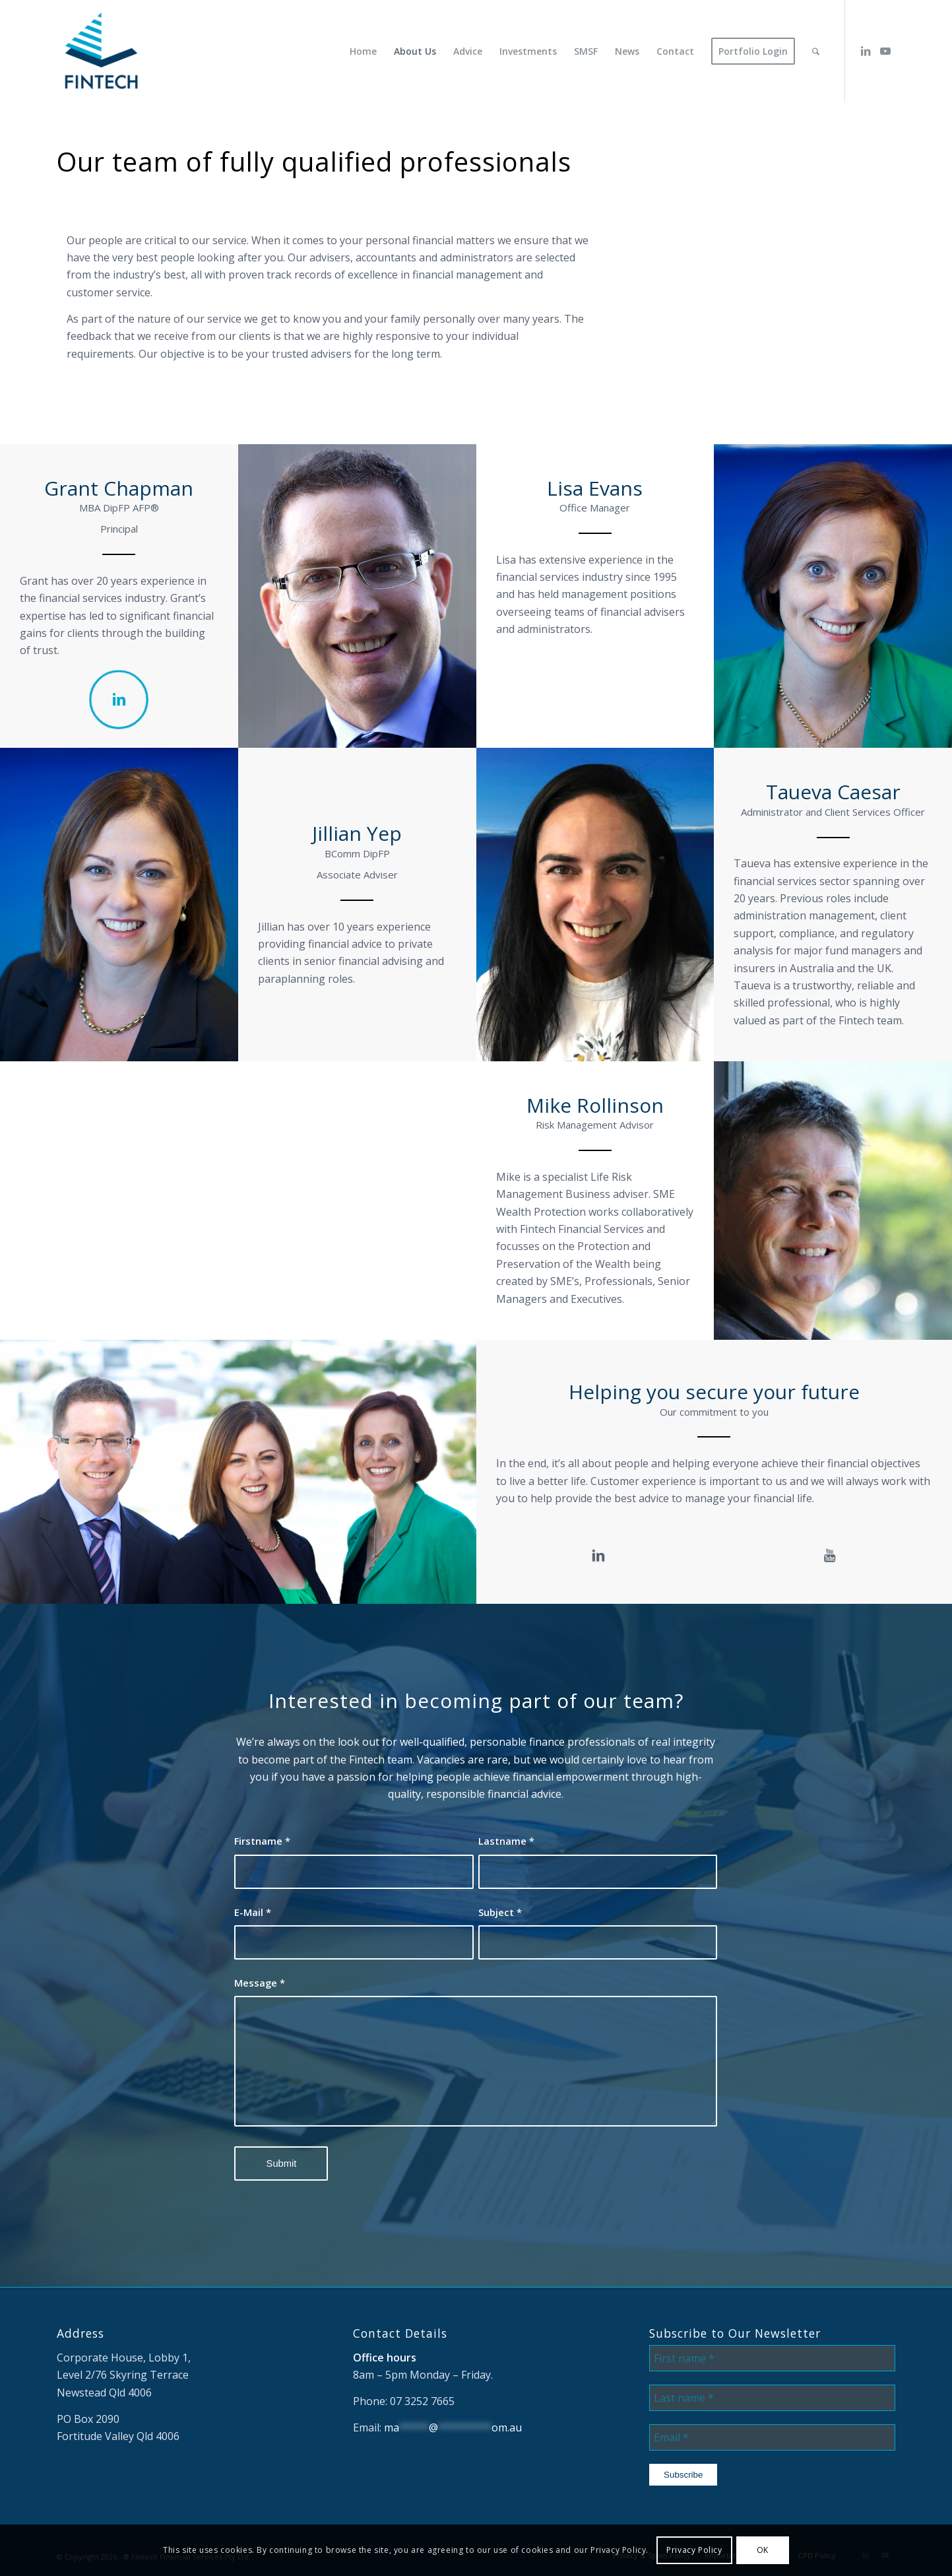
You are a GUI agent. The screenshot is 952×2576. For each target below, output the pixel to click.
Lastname (506, 1840)
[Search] (816, 51)
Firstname (262, 1840)
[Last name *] (772, 2398)
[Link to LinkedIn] (865, 51)
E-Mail (252, 1912)
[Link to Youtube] (885, 51)
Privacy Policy (694, 2550)
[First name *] (772, 2358)
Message (259, 1982)
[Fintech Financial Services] (101, 51)
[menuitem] (363, 51)
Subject (500, 1912)
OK (763, 2550)
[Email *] (772, 2437)
